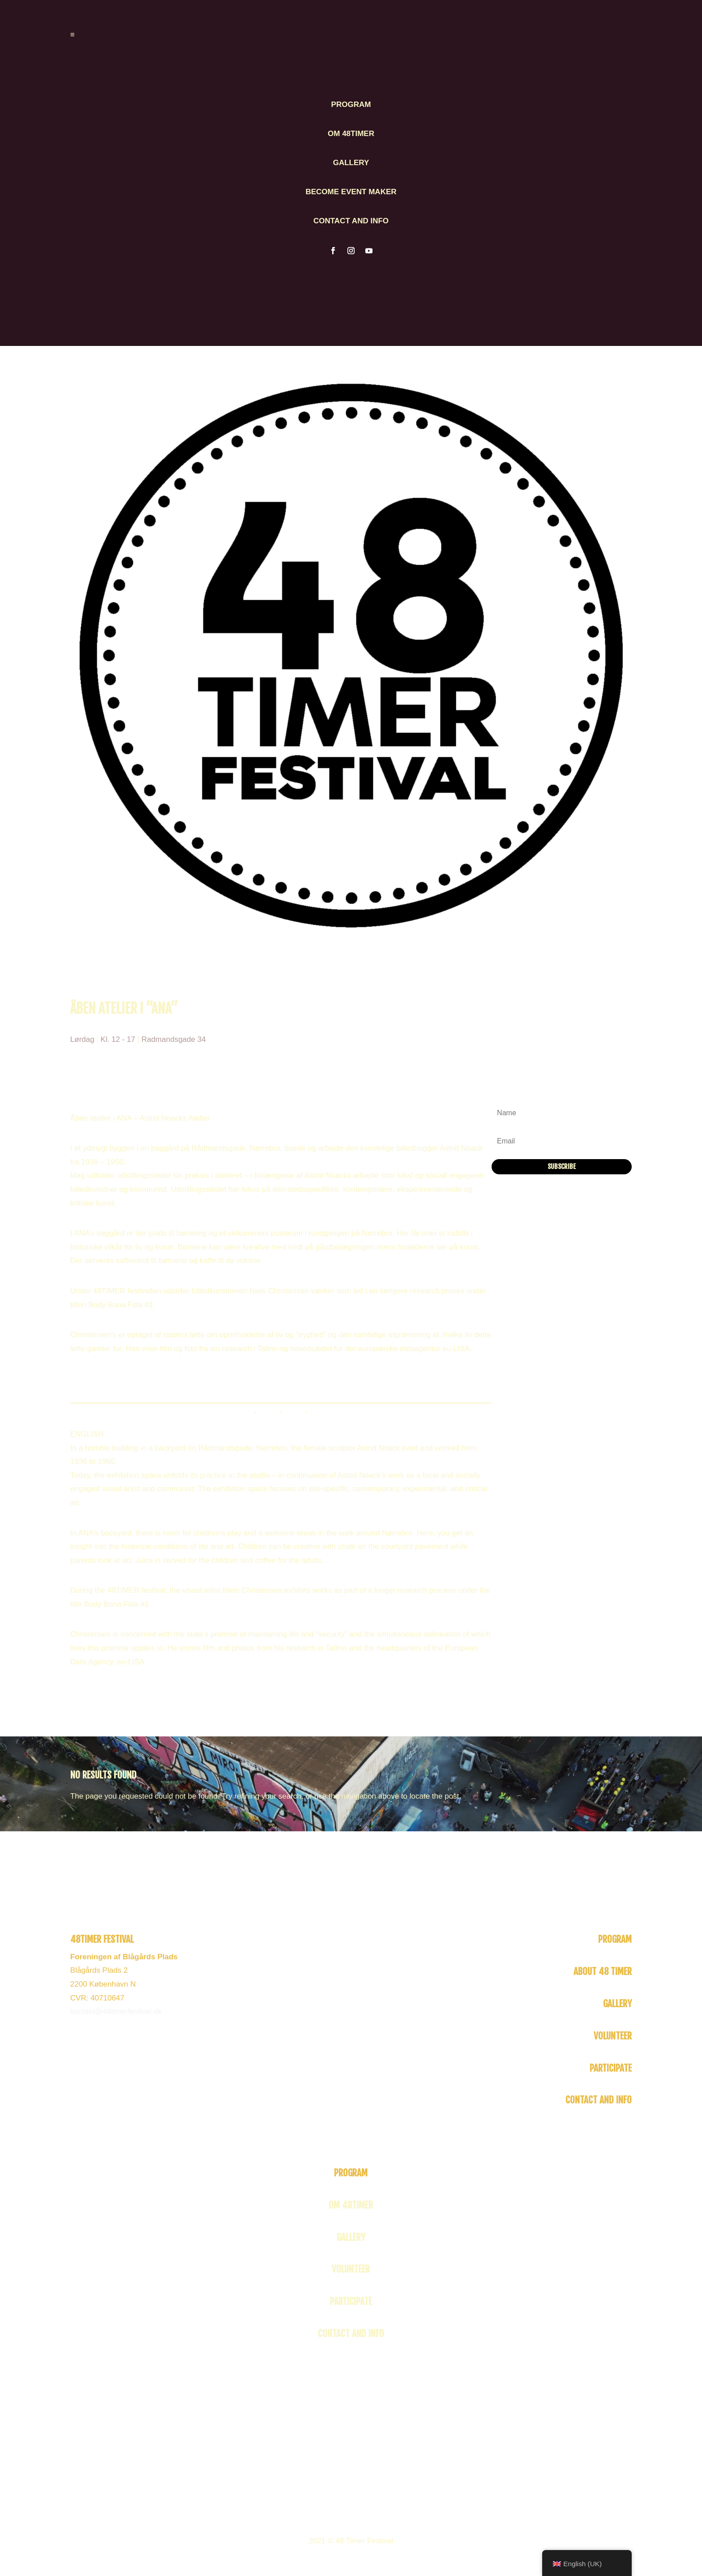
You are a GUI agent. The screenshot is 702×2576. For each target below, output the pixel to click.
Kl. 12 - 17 (118, 1039)
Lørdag (82, 1039)
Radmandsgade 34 (173, 1039)
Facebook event (97, 1378)
